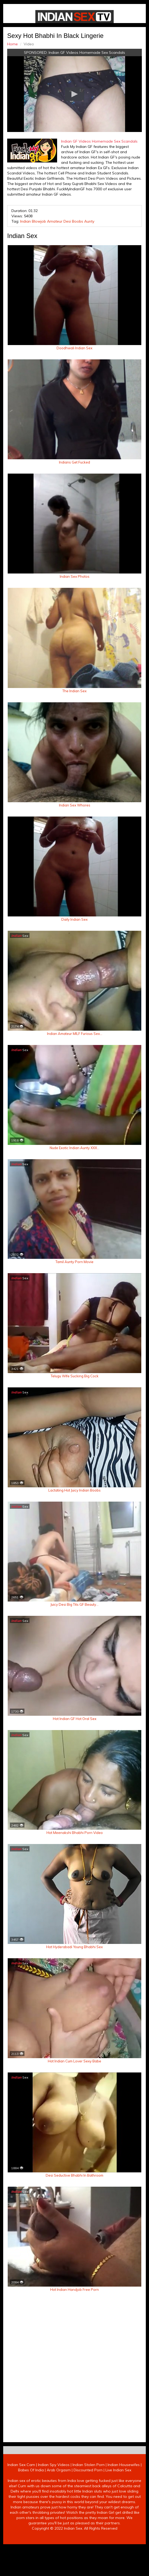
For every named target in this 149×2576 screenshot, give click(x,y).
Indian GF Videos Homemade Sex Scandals (87, 50)
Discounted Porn (88, 2552)
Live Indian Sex (118, 2552)
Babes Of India (31, 2552)
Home (9, 41)
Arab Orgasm (59, 2552)
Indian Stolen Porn (89, 2546)
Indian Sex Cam (21, 2546)
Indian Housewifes (124, 2546)
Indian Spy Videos (54, 2546)
